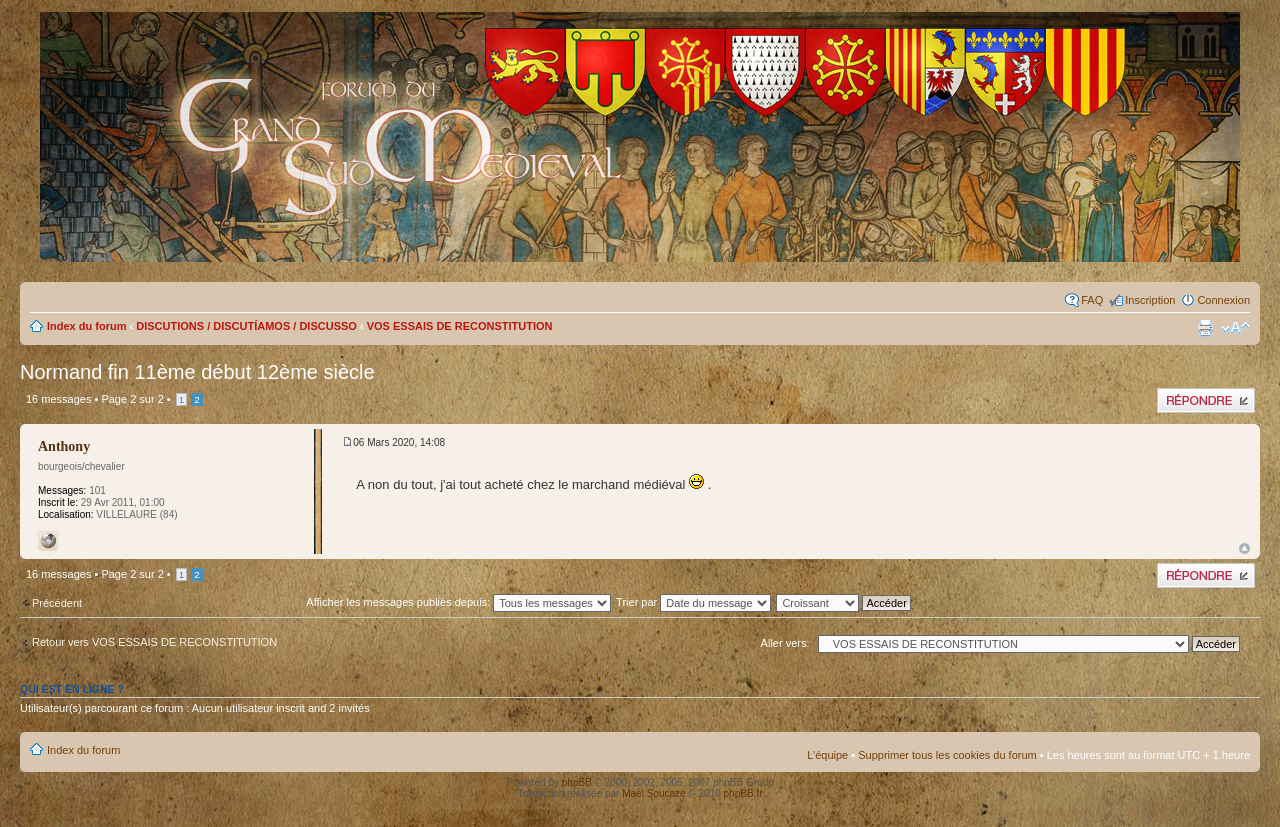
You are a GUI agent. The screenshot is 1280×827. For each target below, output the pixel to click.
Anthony (64, 446)
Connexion (1223, 300)
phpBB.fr (743, 793)
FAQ (1092, 300)
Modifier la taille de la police (1235, 328)
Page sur (132, 399)
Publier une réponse (1206, 400)
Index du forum (86, 326)
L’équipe (827, 755)
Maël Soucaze (653, 793)
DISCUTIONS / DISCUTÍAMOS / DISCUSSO (246, 326)
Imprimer (1205, 328)
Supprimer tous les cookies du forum (947, 755)
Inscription (1150, 300)
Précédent (57, 603)
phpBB (577, 782)
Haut (1244, 548)
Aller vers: (785, 643)
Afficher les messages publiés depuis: (458, 602)
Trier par (693, 602)
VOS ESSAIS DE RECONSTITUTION (460, 326)
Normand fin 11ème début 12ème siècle (197, 372)
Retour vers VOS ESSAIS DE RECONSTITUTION (154, 642)
